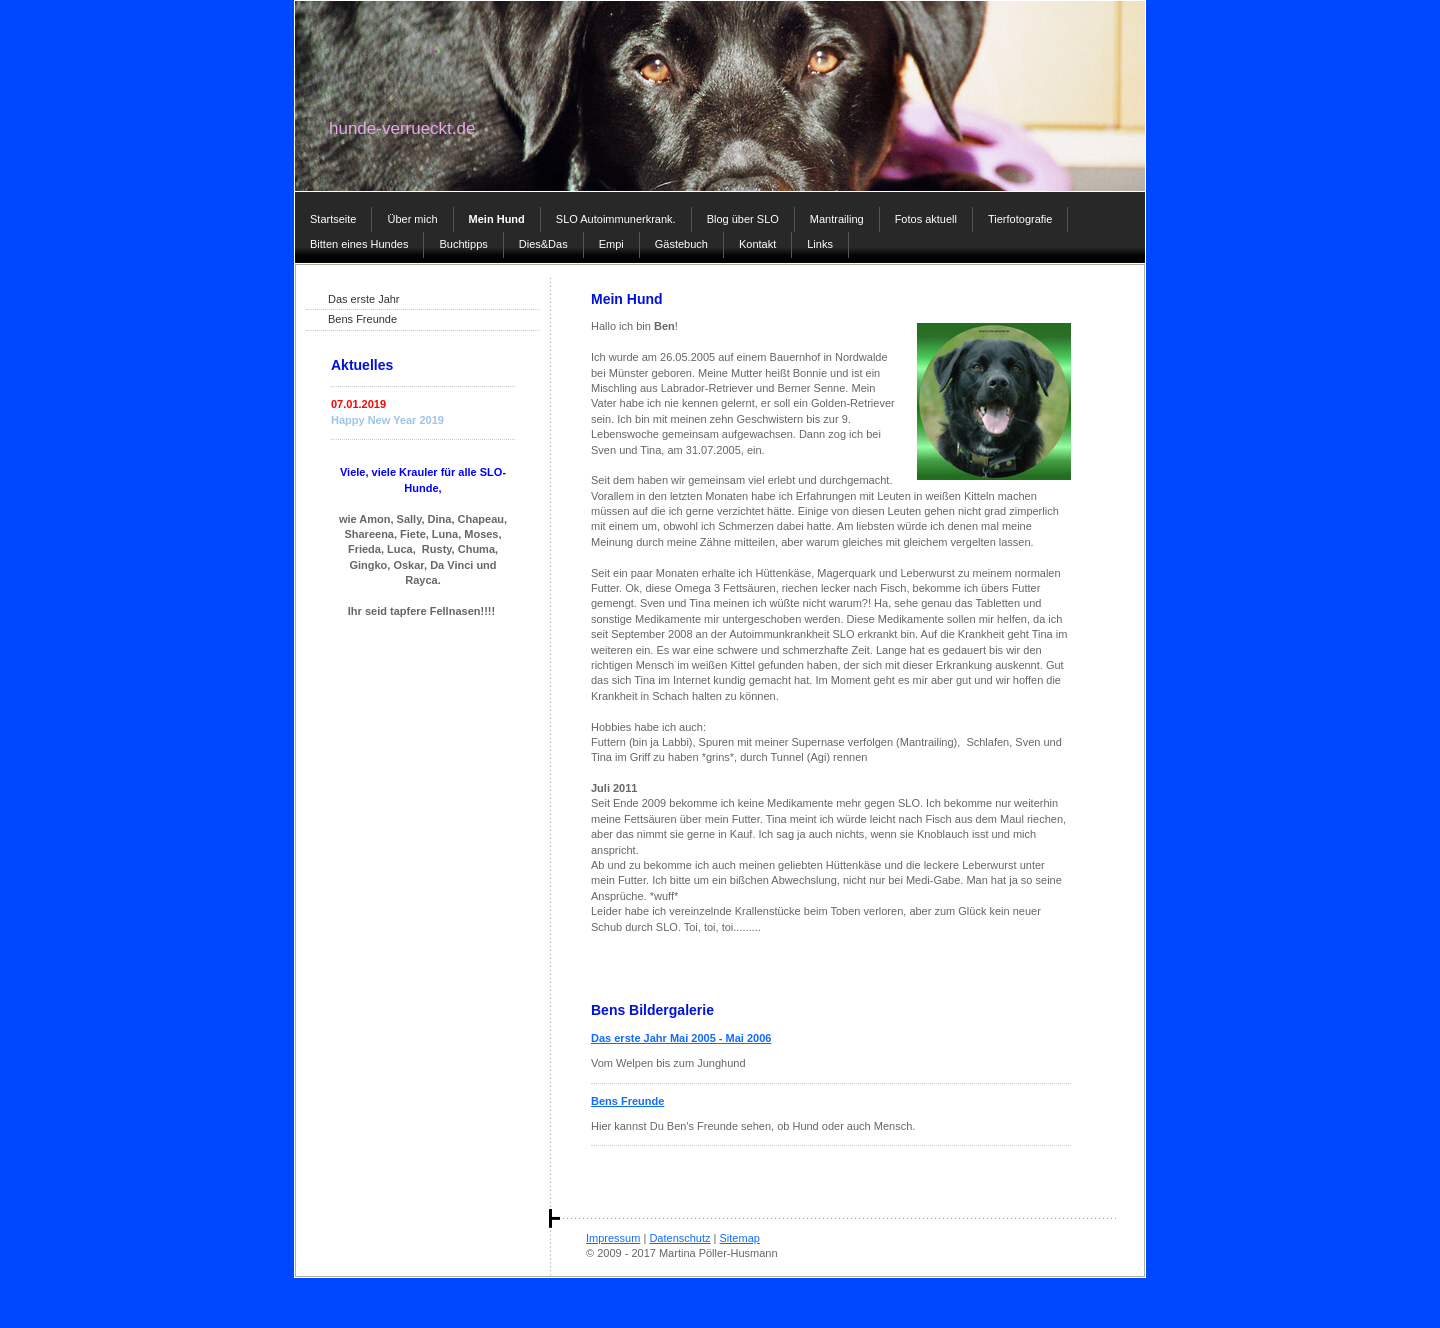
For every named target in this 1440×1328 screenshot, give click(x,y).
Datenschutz (679, 1238)
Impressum (613, 1238)
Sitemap (740, 1238)
